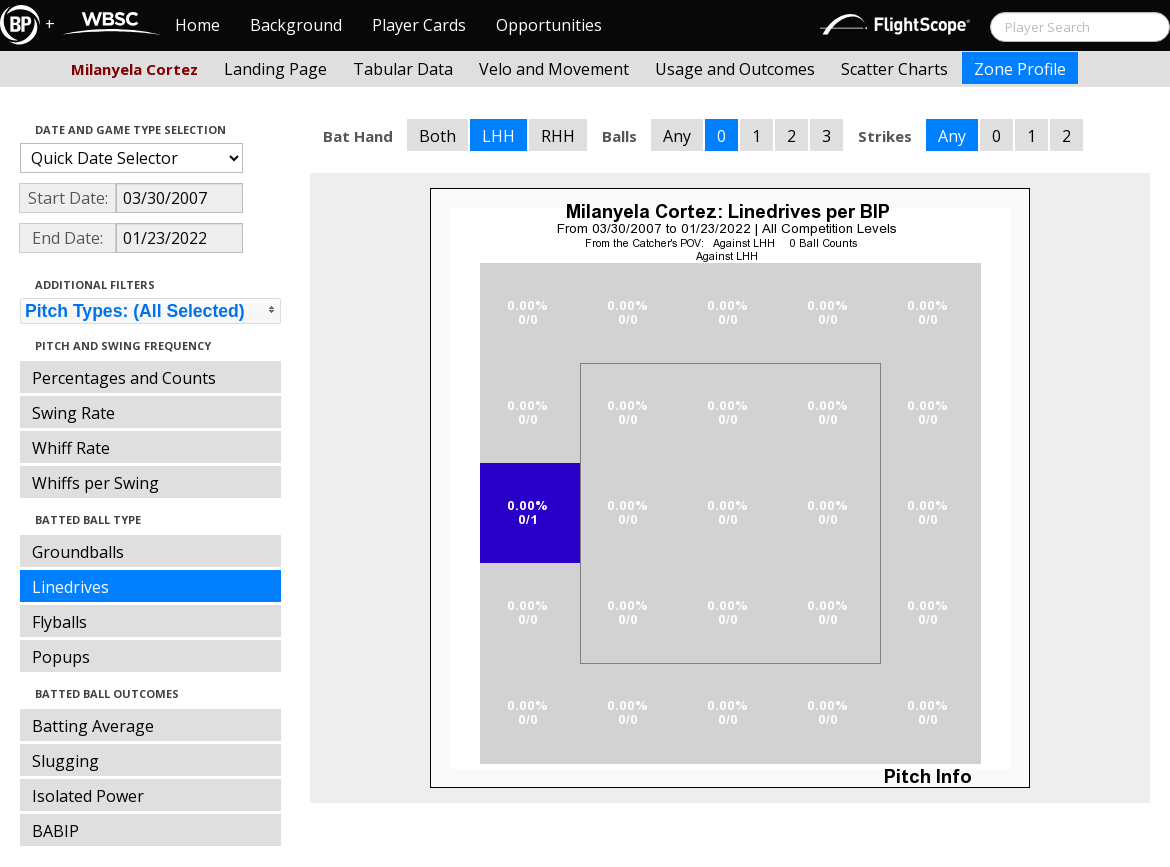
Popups (61, 657)
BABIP (55, 831)
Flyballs (59, 622)
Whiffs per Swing (95, 483)
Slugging (65, 761)
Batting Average (93, 726)
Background (296, 25)
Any (677, 136)
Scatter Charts (894, 69)
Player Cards (419, 25)
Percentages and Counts (124, 378)
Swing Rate (73, 413)
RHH (558, 136)
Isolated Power (88, 796)
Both (437, 136)
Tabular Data (403, 69)
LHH (498, 136)
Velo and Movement (554, 69)
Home (197, 25)
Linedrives (70, 587)
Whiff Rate (71, 448)
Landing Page (275, 69)
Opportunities (549, 25)
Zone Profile (1020, 69)
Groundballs (78, 552)
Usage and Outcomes (735, 69)
